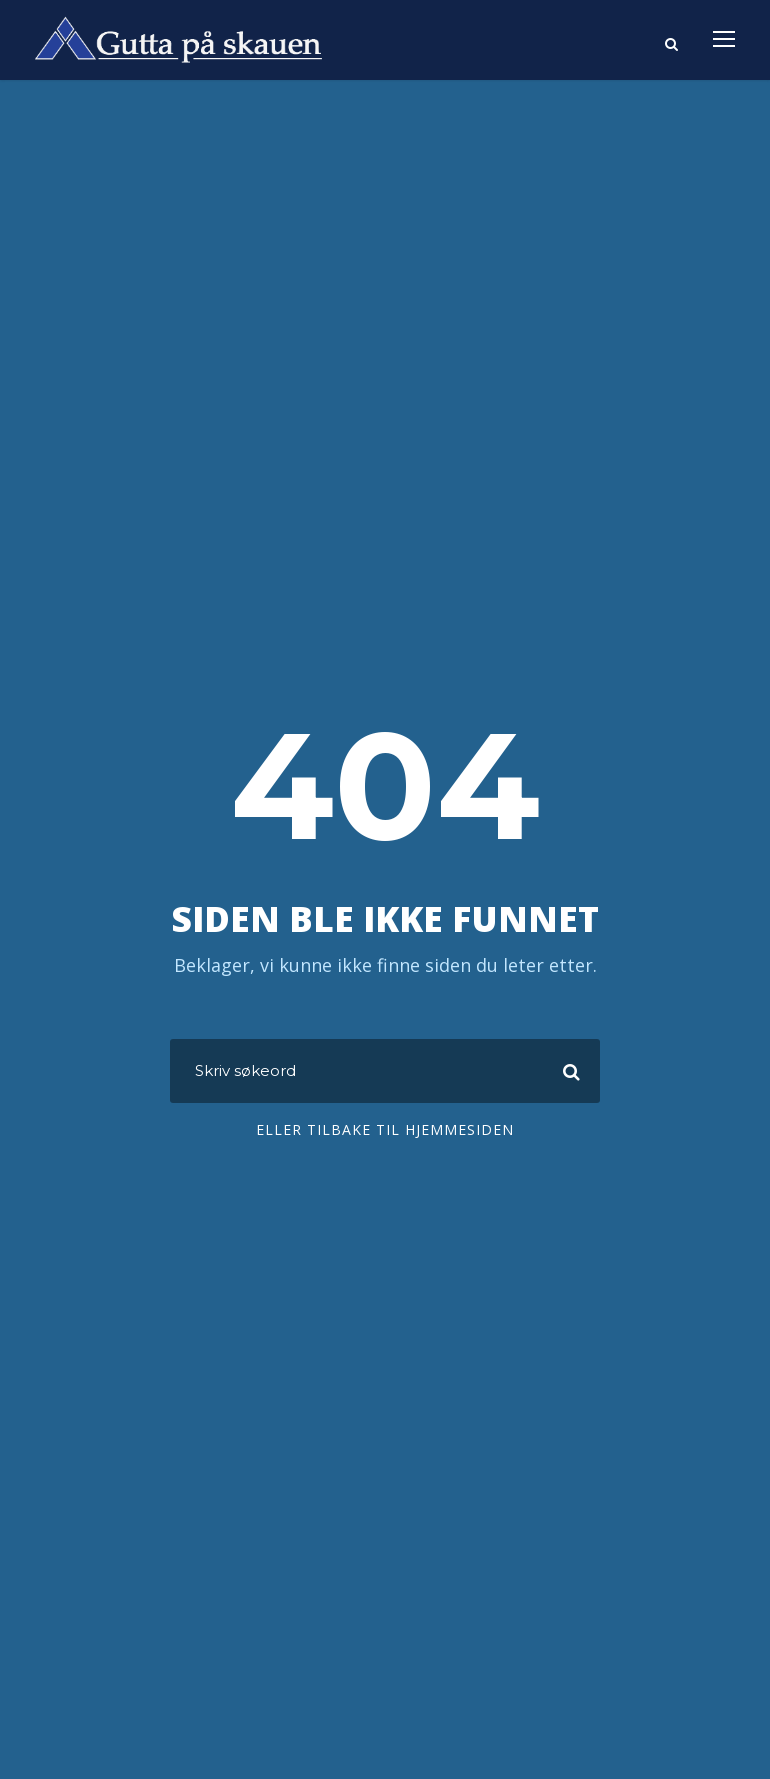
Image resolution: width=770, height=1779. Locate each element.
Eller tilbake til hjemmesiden (385, 1129)
